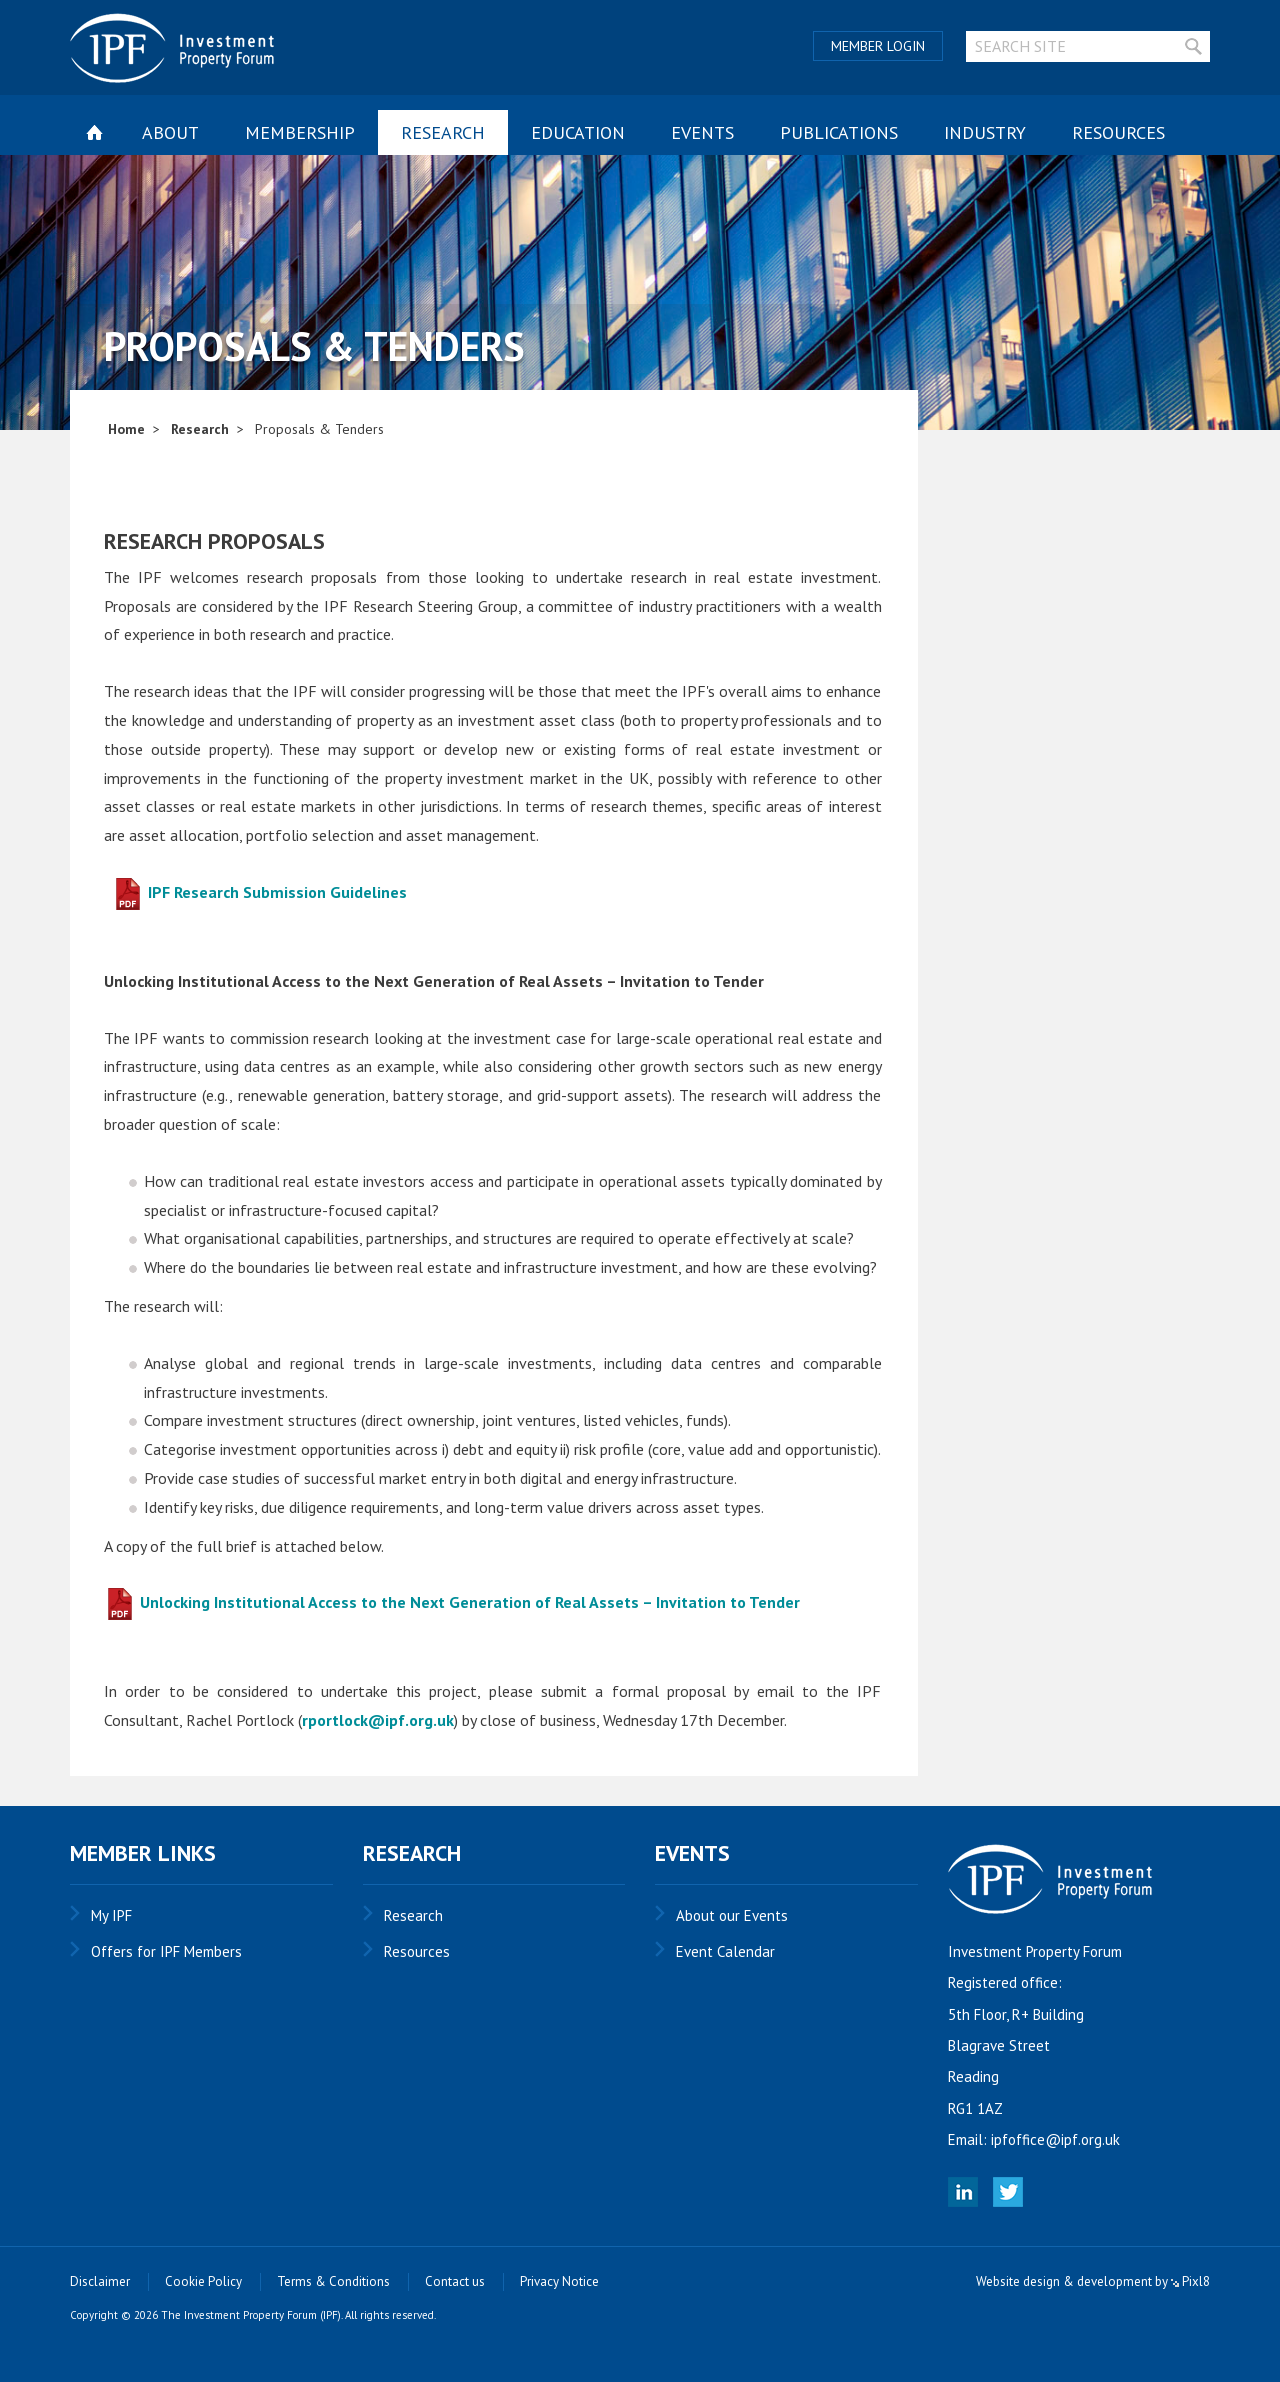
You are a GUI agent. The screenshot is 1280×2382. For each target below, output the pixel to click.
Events (702, 132)
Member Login (878, 46)
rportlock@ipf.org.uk (378, 1720)
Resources (1118, 132)
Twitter (1008, 2192)
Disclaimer (100, 2281)
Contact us (455, 2281)
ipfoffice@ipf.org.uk (1055, 2139)
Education (578, 132)
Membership (300, 132)
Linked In (963, 2192)
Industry (985, 132)
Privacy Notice (559, 2281)
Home (126, 429)
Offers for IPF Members (166, 1951)
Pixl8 (1190, 2281)
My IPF (111, 1915)
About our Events (732, 1915)
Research (443, 132)
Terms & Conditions (333, 2281)
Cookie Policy (203, 2281)
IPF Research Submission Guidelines (259, 892)
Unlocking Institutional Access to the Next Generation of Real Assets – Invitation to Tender (452, 1602)
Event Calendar (725, 1951)
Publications (839, 132)
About (170, 132)
